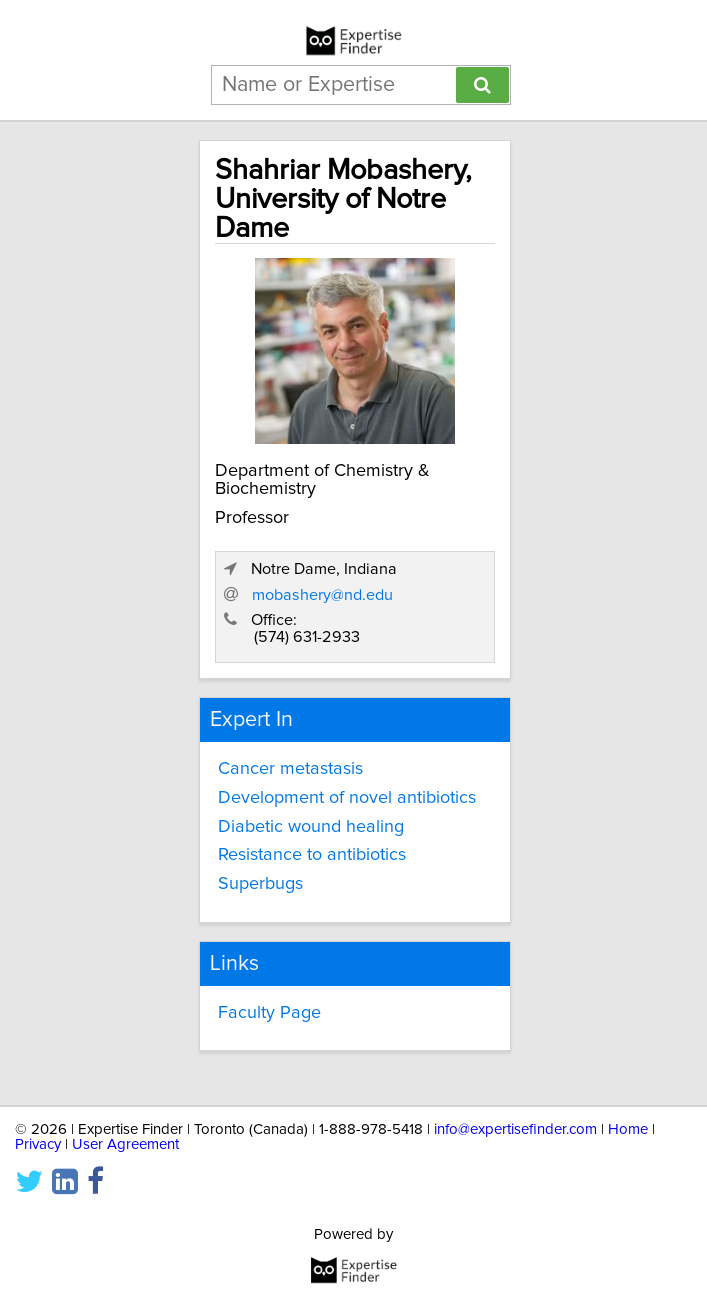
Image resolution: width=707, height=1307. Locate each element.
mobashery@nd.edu (322, 595)
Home (628, 1129)
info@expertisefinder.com (515, 1129)
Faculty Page (269, 1013)
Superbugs (260, 884)
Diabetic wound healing (311, 827)
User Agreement (125, 1144)
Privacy (38, 1144)
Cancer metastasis (290, 769)
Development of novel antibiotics (347, 798)
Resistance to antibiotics (312, 855)
